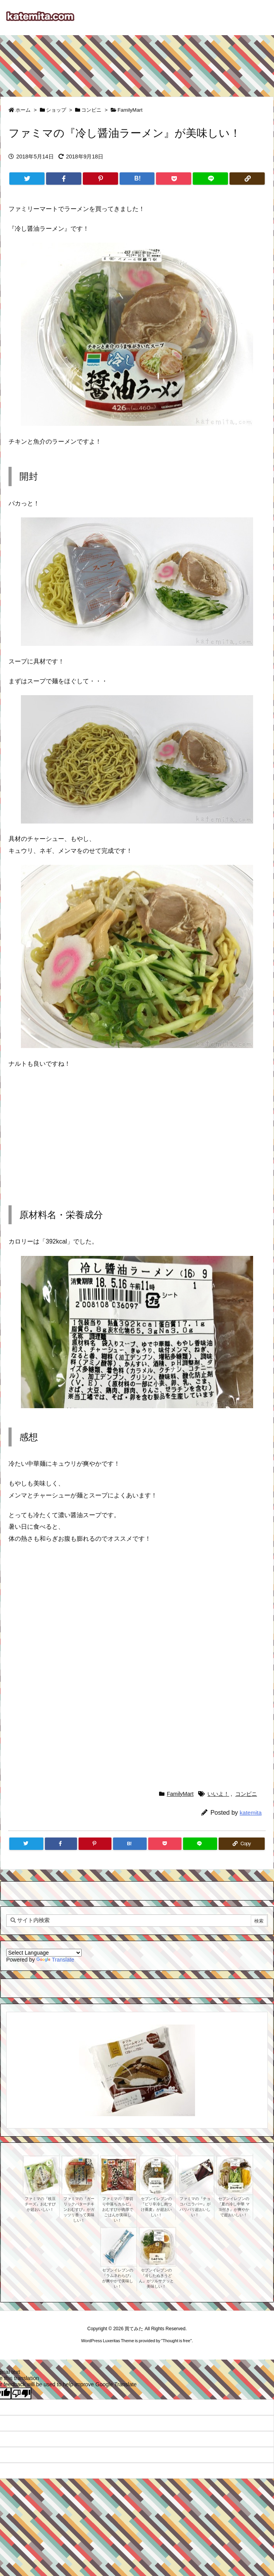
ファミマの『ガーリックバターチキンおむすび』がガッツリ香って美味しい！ (78, 2209)
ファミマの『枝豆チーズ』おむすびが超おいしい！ (40, 2204)
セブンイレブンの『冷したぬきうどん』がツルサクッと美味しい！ (156, 2278)
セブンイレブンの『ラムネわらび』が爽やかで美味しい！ (117, 2278)
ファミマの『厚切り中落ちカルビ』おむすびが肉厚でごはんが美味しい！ (117, 2209)
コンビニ (91, 110)
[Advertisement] (137, 62)
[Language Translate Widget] (44, 1953)
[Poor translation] (21, 2393)
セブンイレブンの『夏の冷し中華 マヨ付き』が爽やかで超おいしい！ (233, 2207)
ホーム (23, 110)
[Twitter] (27, 178)
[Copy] (247, 178)
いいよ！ (218, 1794)
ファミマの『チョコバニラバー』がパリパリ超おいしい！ (195, 2207)
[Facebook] (63, 178)
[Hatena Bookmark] (137, 178)
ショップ (56, 110)
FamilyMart (130, 110)
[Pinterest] (100, 178)
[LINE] (210, 178)
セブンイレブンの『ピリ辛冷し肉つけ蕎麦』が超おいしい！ (156, 2207)
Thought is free (176, 2340)
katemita (251, 1812)
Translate (55, 1960)
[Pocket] (173, 178)
